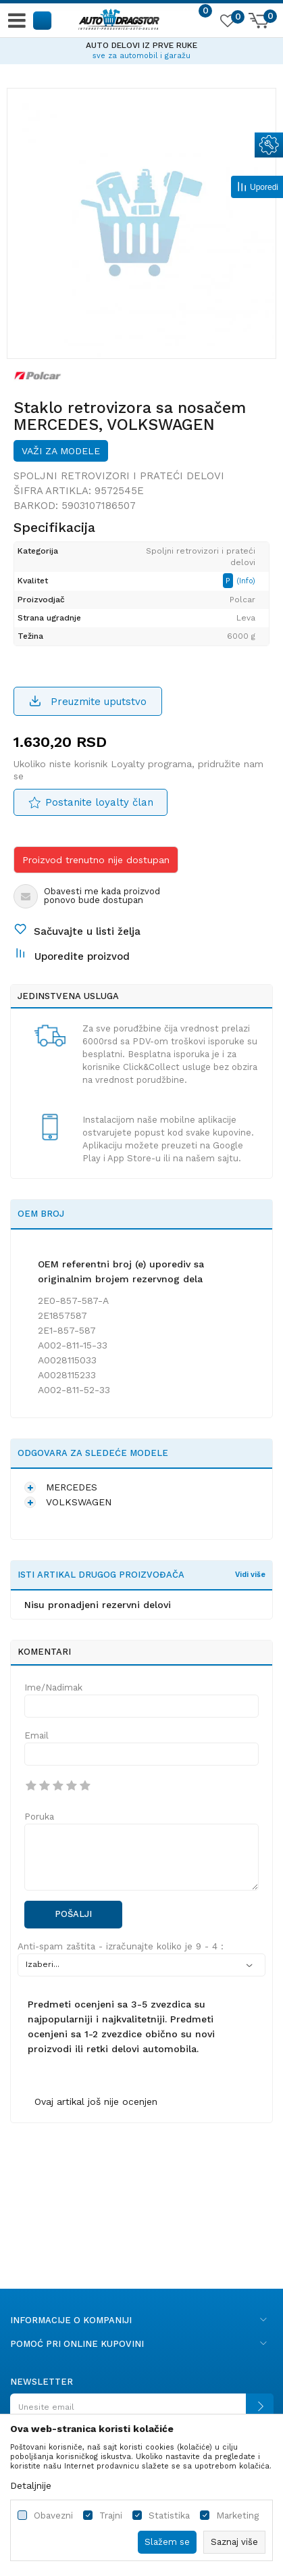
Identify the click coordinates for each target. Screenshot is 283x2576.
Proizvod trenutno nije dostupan (96, 859)
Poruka (39, 1817)
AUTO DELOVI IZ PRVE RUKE (141, 45)
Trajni (110, 2515)
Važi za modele (61, 450)
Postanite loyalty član (99, 802)
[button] (43, 20)
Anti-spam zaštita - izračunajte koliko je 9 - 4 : (121, 1946)
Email (36, 1735)
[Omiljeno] (227, 23)
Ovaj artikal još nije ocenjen (95, 2101)
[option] (141, 48)
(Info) (245, 581)
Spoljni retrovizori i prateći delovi (119, 476)
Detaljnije (30, 2485)
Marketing (237, 2515)
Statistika (169, 2515)
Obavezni (53, 2515)
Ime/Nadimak (53, 1687)
